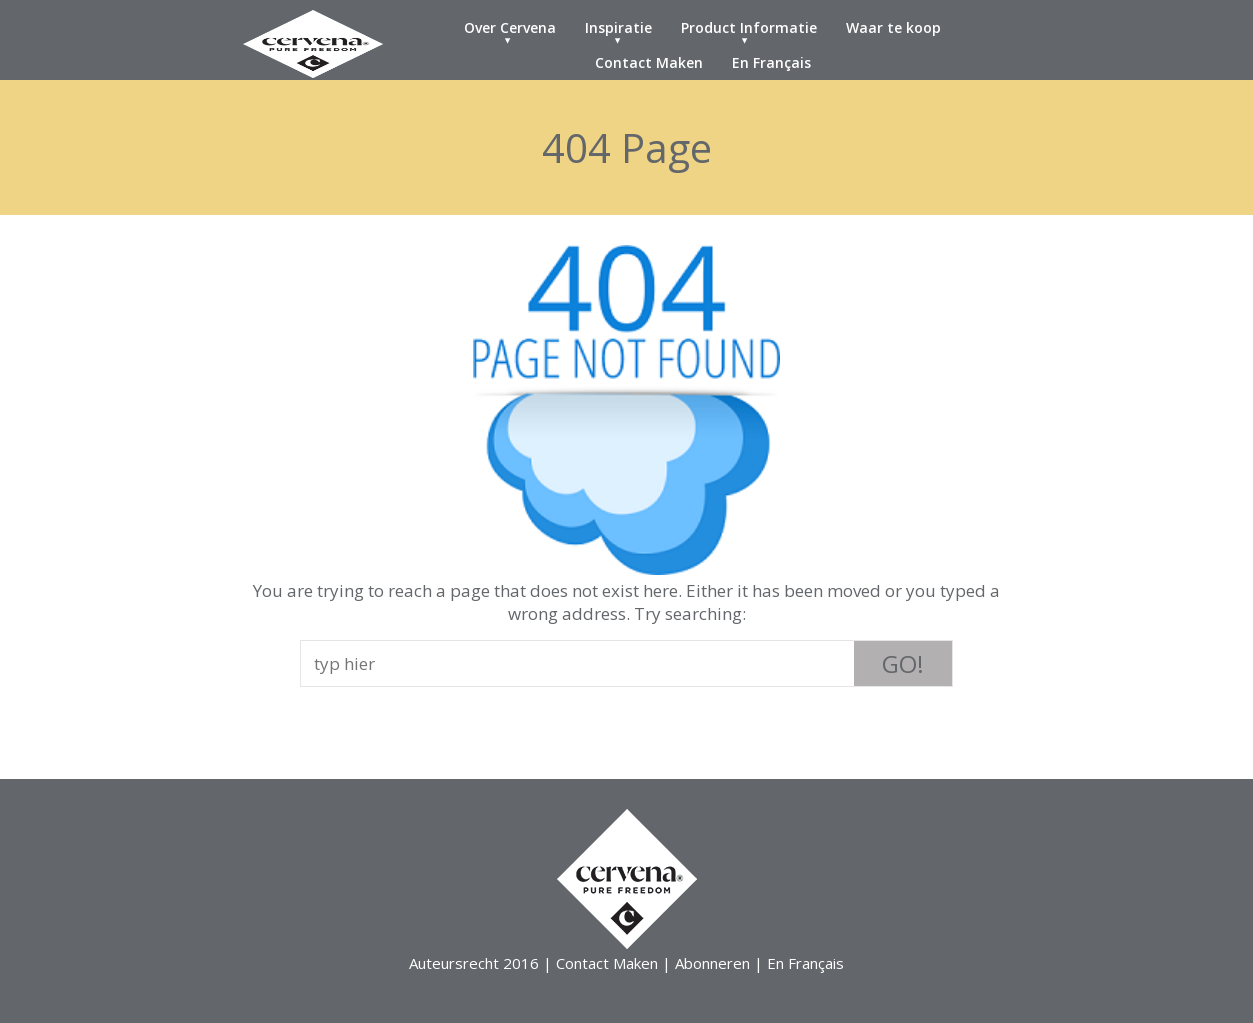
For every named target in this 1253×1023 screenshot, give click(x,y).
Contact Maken (649, 62)
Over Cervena (510, 27)
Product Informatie (749, 27)
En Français (771, 62)
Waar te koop (893, 27)
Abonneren (712, 963)
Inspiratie (618, 27)
